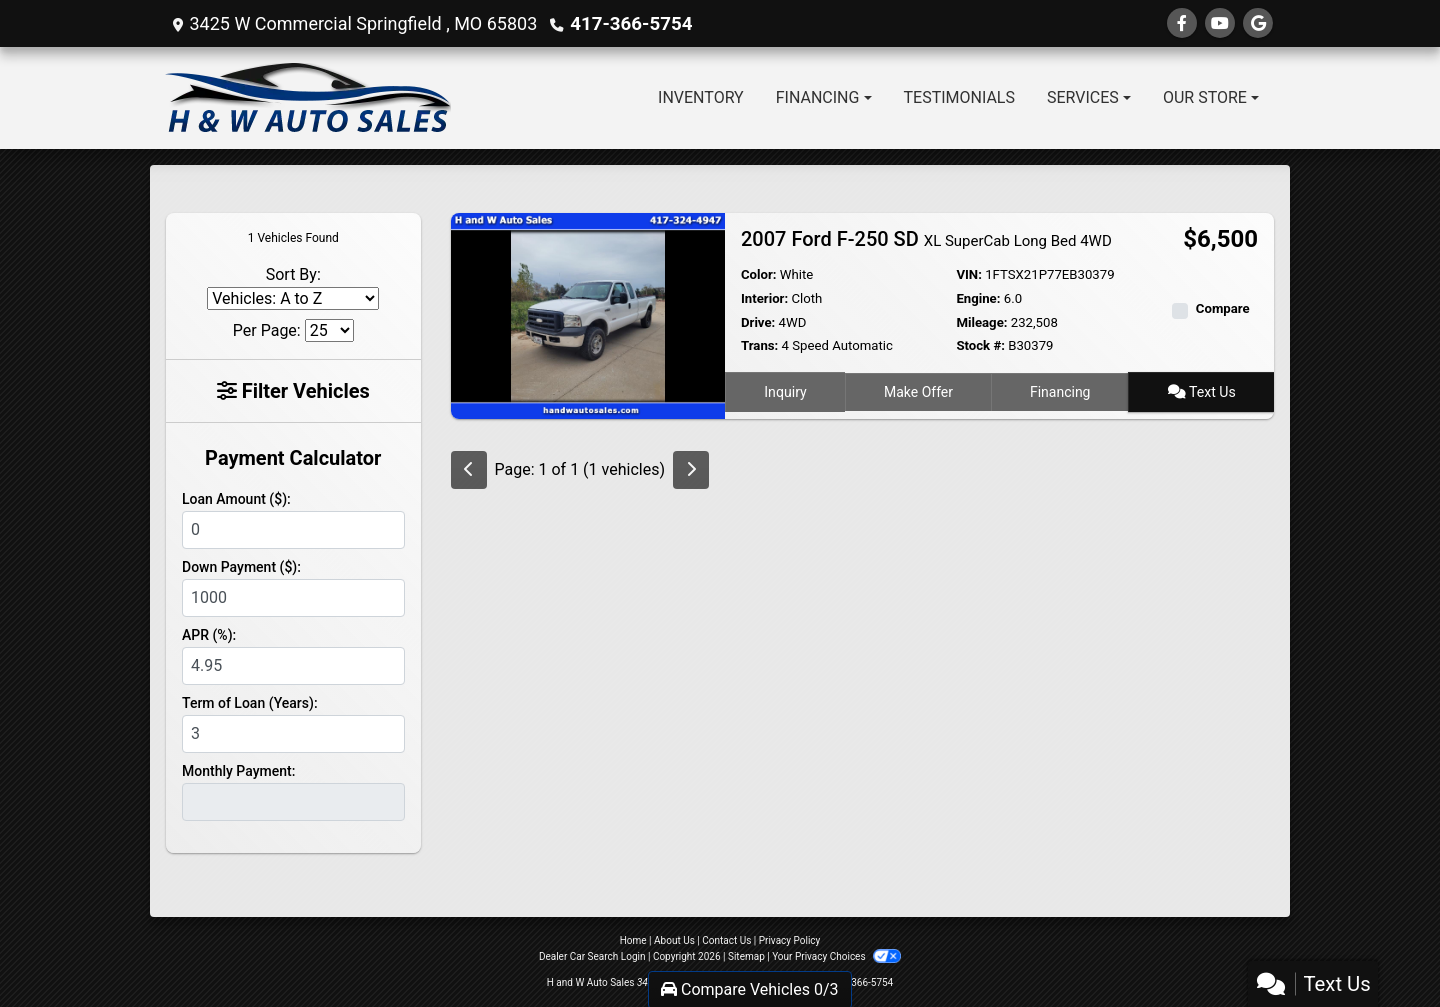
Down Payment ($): (241, 567)
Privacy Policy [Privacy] (790, 940)
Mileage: (981, 322)
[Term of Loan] (293, 734)
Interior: (764, 298)
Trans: (759, 345)
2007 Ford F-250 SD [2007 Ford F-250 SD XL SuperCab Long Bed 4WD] (926, 239)
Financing (1060, 391)
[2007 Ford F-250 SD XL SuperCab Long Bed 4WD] (588, 314)
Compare (1223, 308)
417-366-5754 (628, 23)
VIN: (969, 274)
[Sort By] (293, 298)
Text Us (1202, 391)
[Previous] (469, 470)
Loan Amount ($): (236, 499)
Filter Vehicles (293, 391)
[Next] (691, 470)
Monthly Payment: (238, 771)
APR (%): (209, 635)
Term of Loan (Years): (250, 703)
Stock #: (980, 345)
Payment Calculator (293, 458)
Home (633, 940)
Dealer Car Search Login (592, 956)
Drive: (758, 322)
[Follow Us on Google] (1258, 23)
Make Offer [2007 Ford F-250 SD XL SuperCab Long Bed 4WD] (918, 391)
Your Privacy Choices (836, 956)
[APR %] (293, 666)
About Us (674, 940)
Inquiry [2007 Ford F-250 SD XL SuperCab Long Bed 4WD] (785, 391)
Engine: (978, 298)
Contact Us (726, 940)
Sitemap (746, 956)
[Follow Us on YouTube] (1220, 23)
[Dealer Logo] (308, 98)
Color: (759, 274)
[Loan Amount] (293, 530)
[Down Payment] (293, 598)
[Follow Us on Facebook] (1182, 23)
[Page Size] (329, 330)
